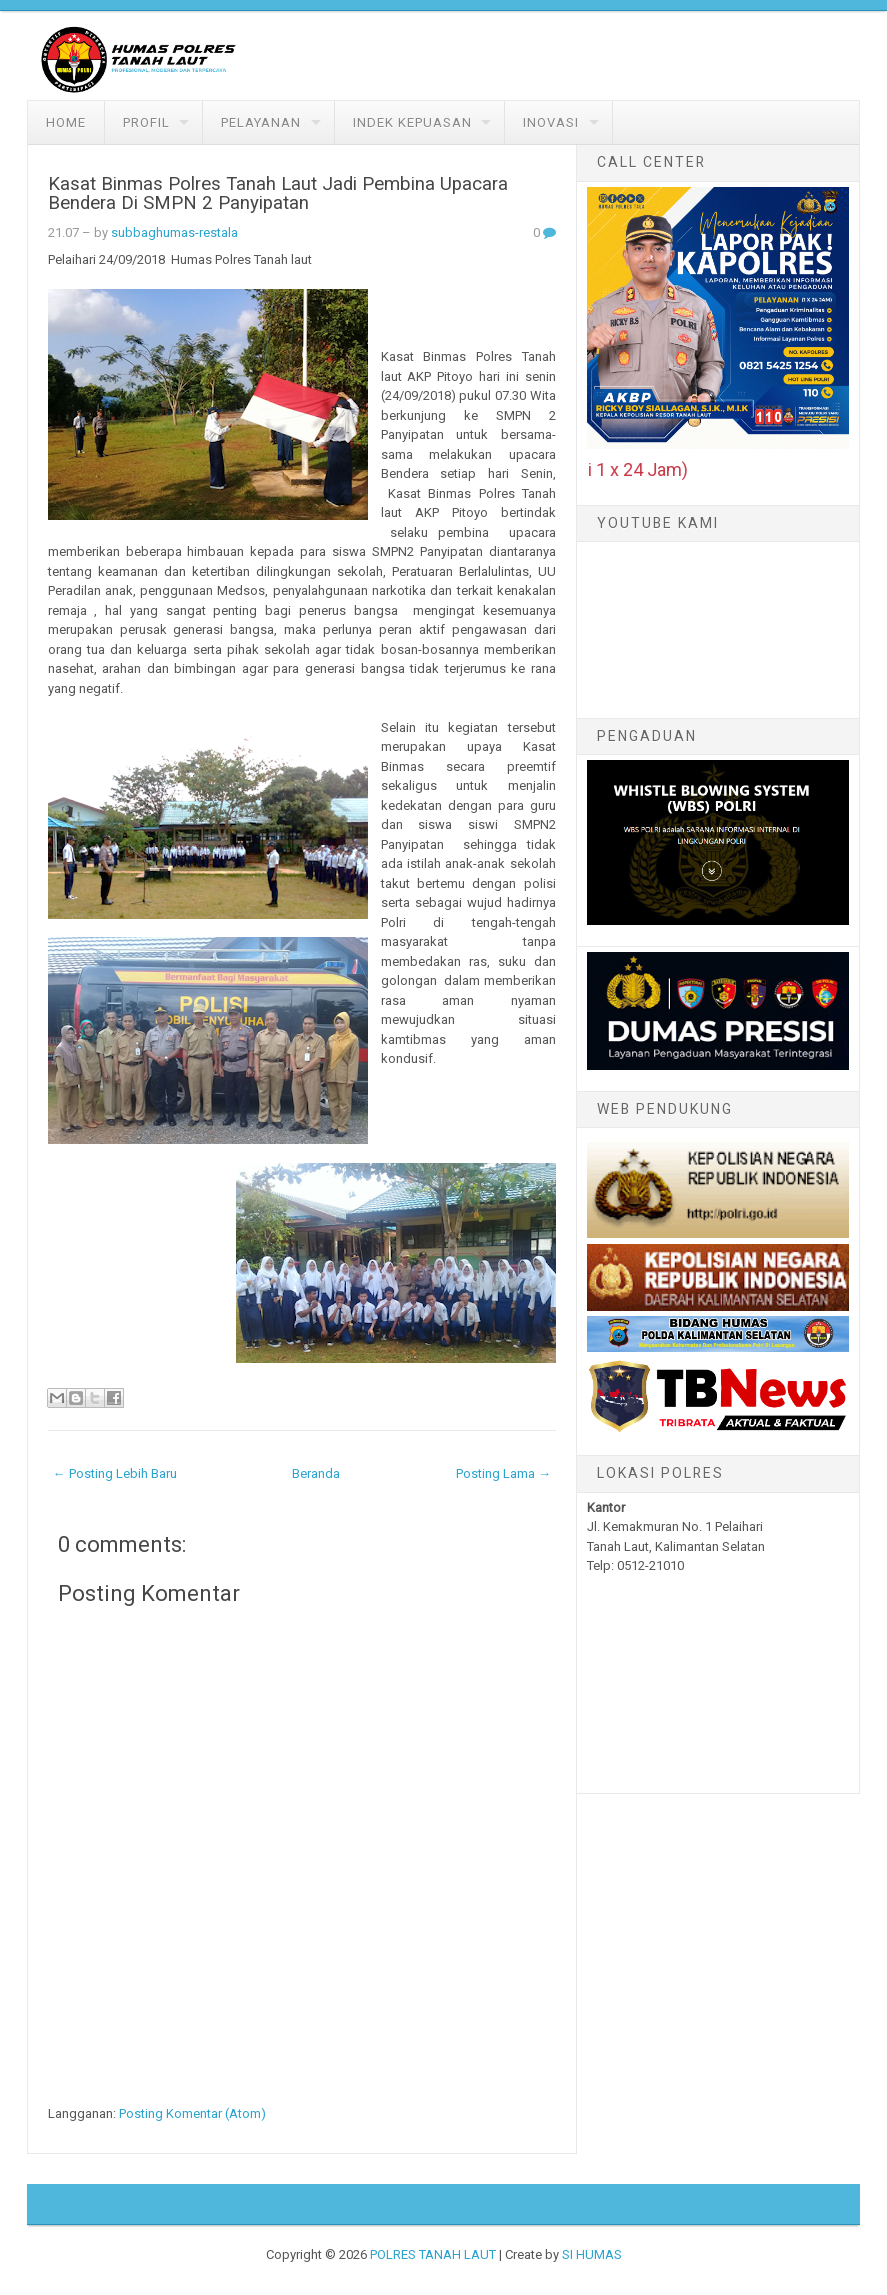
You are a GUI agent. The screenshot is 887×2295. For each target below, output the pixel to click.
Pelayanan (261, 122)
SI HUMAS (592, 2254)
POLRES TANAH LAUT (433, 2254)
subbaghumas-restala (174, 232)
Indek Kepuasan (412, 122)
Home (66, 122)
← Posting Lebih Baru (115, 1473)
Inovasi (551, 122)
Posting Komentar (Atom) (192, 2113)
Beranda (316, 1473)
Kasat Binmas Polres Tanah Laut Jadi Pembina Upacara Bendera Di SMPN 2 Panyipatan (278, 193)
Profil (146, 122)
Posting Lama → (503, 1473)
